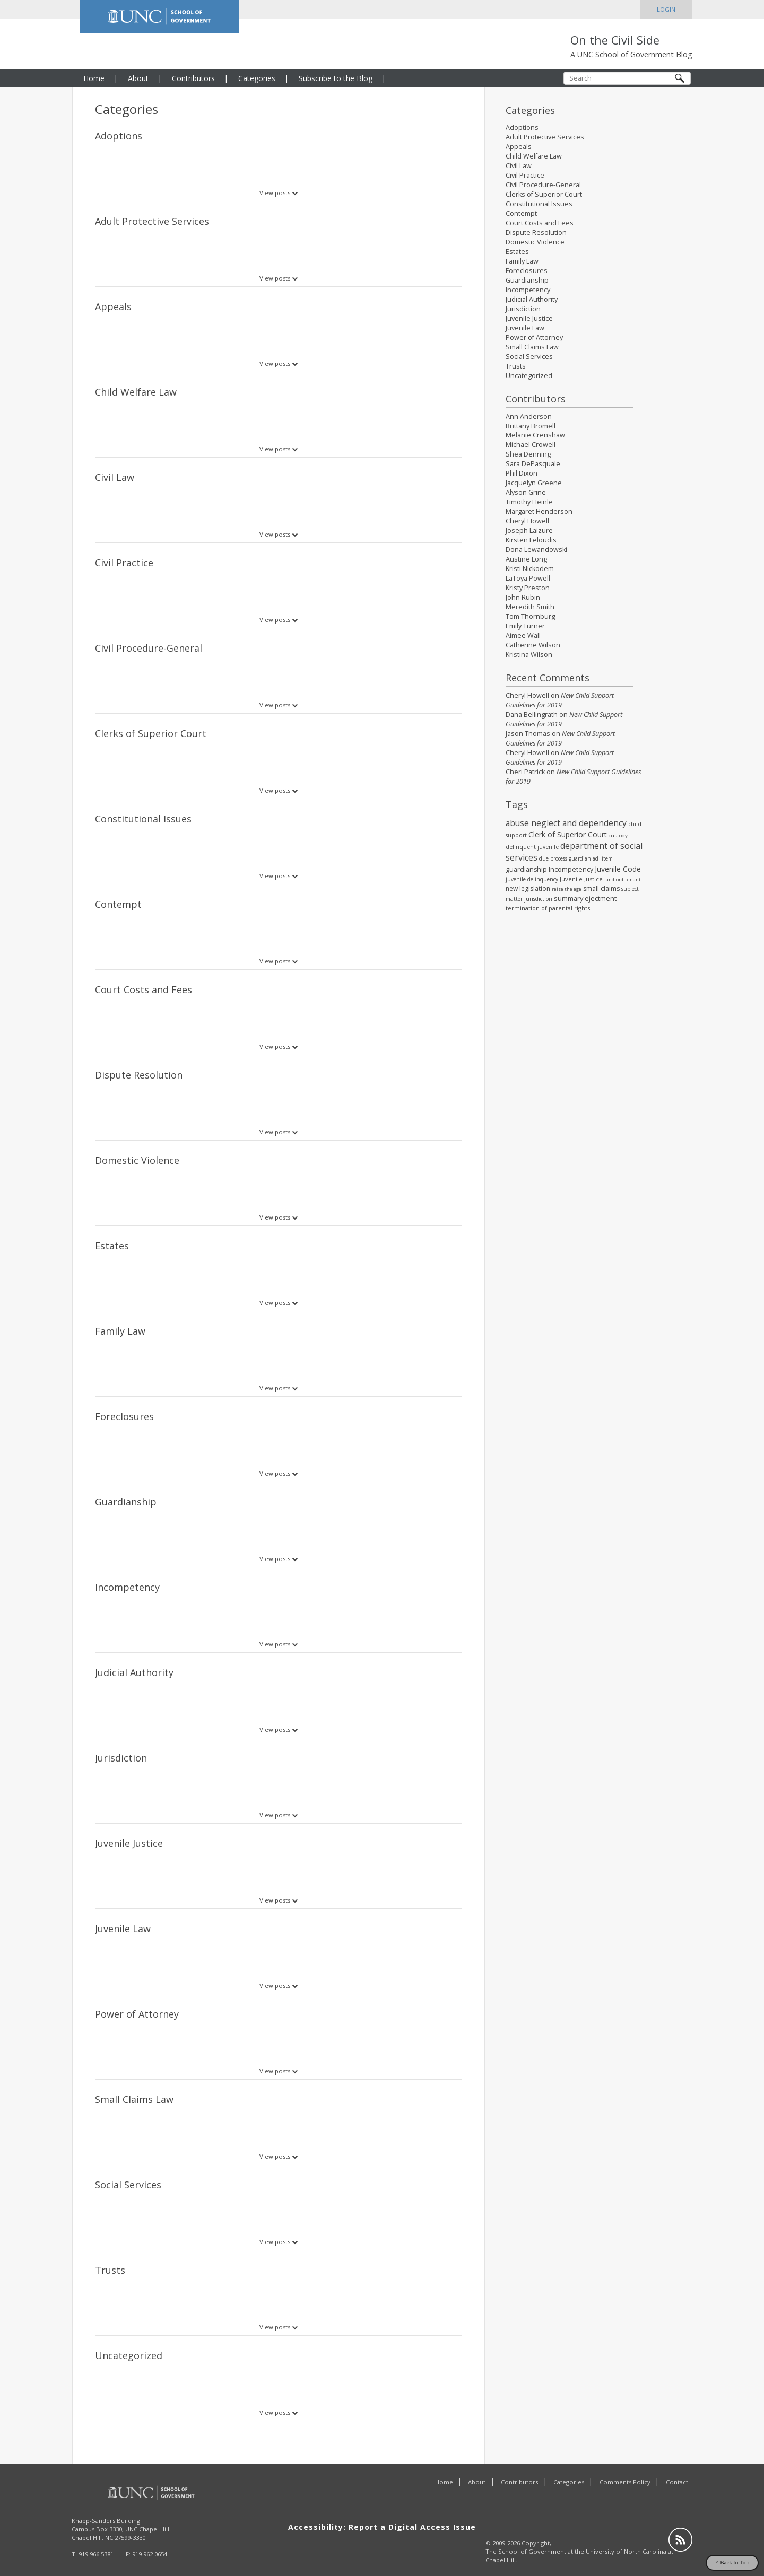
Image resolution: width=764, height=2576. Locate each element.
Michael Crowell (530, 444)
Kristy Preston (528, 587)
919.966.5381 (96, 2539)
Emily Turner (525, 625)
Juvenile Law (123, 1928)
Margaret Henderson (539, 511)
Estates (112, 1245)
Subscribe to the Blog (335, 78)
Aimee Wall (523, 635)
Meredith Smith (530, 606)
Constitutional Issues (143, 818)
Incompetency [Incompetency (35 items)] (571, 869)
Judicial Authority (134, 1672)
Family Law (120, 1331)
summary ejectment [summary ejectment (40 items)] (585, 898)
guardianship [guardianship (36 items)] (526, 869)
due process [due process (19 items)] (553, 858)
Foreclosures (124, 1416)
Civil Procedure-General (148, 648)
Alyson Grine (526, 492)
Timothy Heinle (529, 501)
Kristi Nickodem (530, 568)
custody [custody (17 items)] (618, 835)
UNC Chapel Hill (147, 2514)
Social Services (128, 2184)
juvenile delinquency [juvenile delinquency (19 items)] (532, 879)
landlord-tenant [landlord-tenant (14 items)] (622, 879)
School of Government (532, 2536)
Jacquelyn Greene (534, 482)
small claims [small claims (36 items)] (601, 888)
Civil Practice (124, 562)
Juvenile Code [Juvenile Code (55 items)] (618, 869)
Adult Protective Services (152, 221)
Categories (256, 78)
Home (94, 78)
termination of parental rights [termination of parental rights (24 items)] (548, 908)
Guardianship (126, 1501)
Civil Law (114, 477)
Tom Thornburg (530, 616)
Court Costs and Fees (143, 989)
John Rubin (523, 597)
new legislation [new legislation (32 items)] (528, 888)
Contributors (193, 78)
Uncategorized (128, 2355)
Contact (677, 2467)
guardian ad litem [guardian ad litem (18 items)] (591, 858)
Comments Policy (625, 2467)
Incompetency (127, 1587)
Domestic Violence (137, 1160)
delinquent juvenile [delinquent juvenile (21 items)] (532, 847)
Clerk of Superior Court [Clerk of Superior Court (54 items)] (567, 834)
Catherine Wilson (533, 645)
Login (666, 9)
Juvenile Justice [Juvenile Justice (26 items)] (581, 879)
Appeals (113, 306)
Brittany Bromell (530, 426)
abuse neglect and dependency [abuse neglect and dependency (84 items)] (566, 823)
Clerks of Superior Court (150, 733)
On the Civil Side (614, 40)
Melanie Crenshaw (535, 435)
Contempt (118, 904)
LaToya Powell (528, 578)
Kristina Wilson (529, 654)
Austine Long (526, 559)
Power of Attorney (137, 2014)
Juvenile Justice (129, 1843)
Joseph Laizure (529, 530)
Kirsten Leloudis (531, 540)
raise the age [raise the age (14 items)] (566, 889)
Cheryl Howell (527, 520)
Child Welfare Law (136, 391)
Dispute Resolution (139, 1074)
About (138, 78)
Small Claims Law (134, 2099)
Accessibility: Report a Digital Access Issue (382, 2512)
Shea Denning (528, 454)
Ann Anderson (529, 416)
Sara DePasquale (533, 463)
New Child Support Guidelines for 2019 (560, 700)
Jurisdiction (121, 1757)
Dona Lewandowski (536, 549)
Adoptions (118, 135)
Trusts (110, 2270)
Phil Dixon (521, 473)
